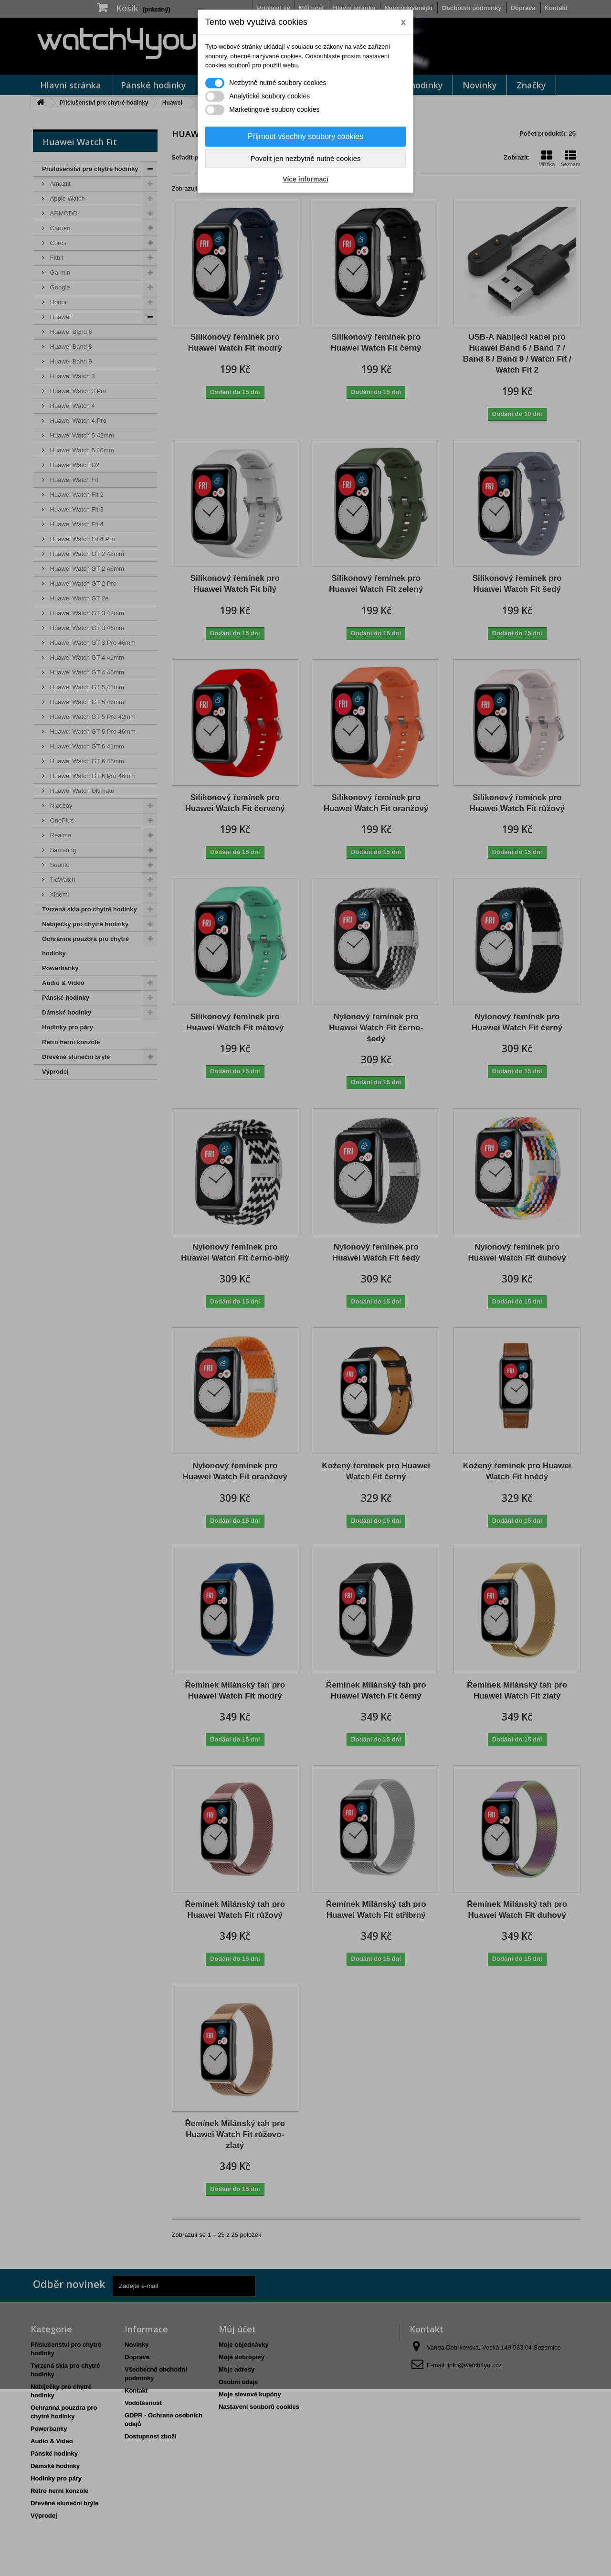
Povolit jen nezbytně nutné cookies (306, 158)
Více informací (305, 179)
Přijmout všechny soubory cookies (305, 136)
